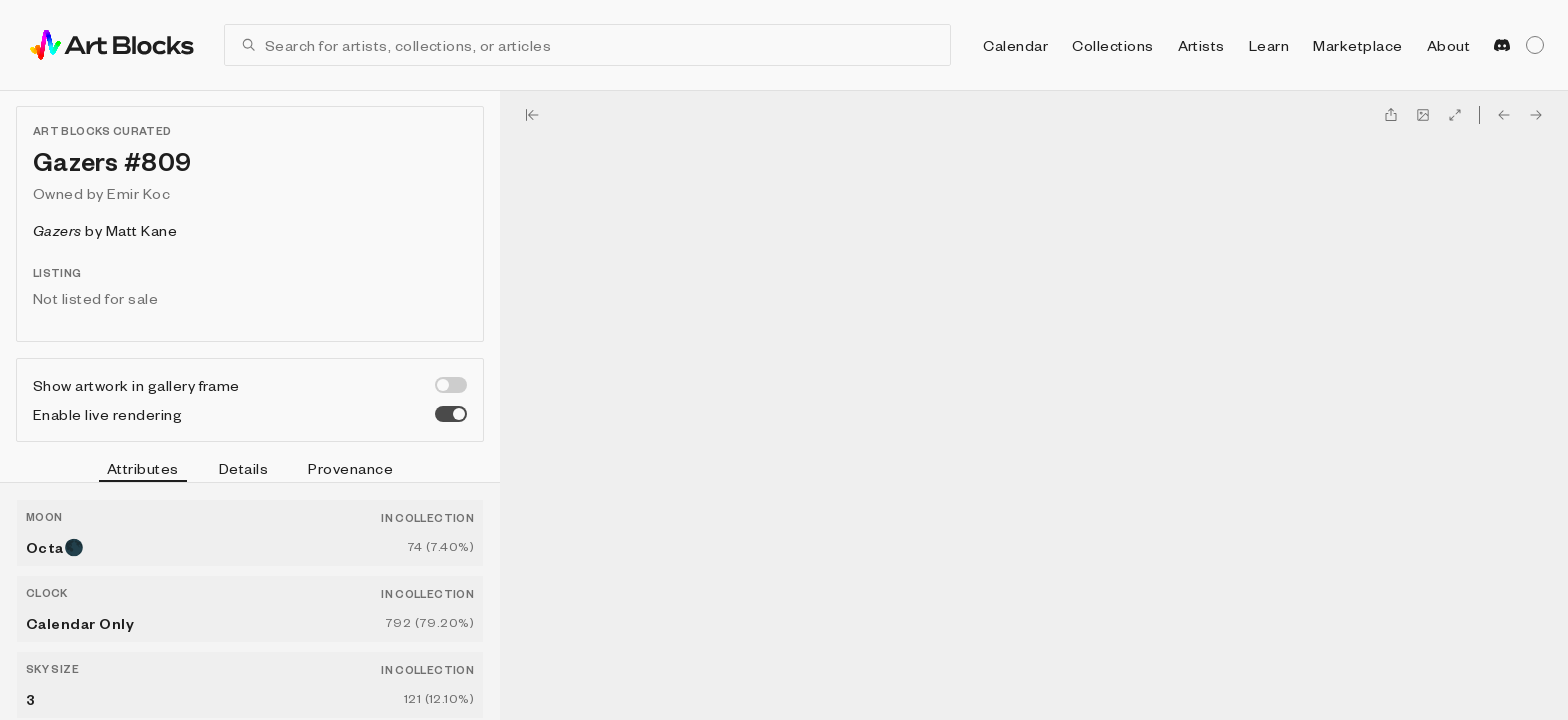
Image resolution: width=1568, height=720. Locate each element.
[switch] (451, 385)
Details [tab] (243, 468)
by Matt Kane (105, 230)
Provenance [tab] (350, 468)
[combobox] (599, 45)
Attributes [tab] (143, 471)
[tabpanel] (250, 601)
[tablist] (250, 471)
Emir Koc (138, 193)
